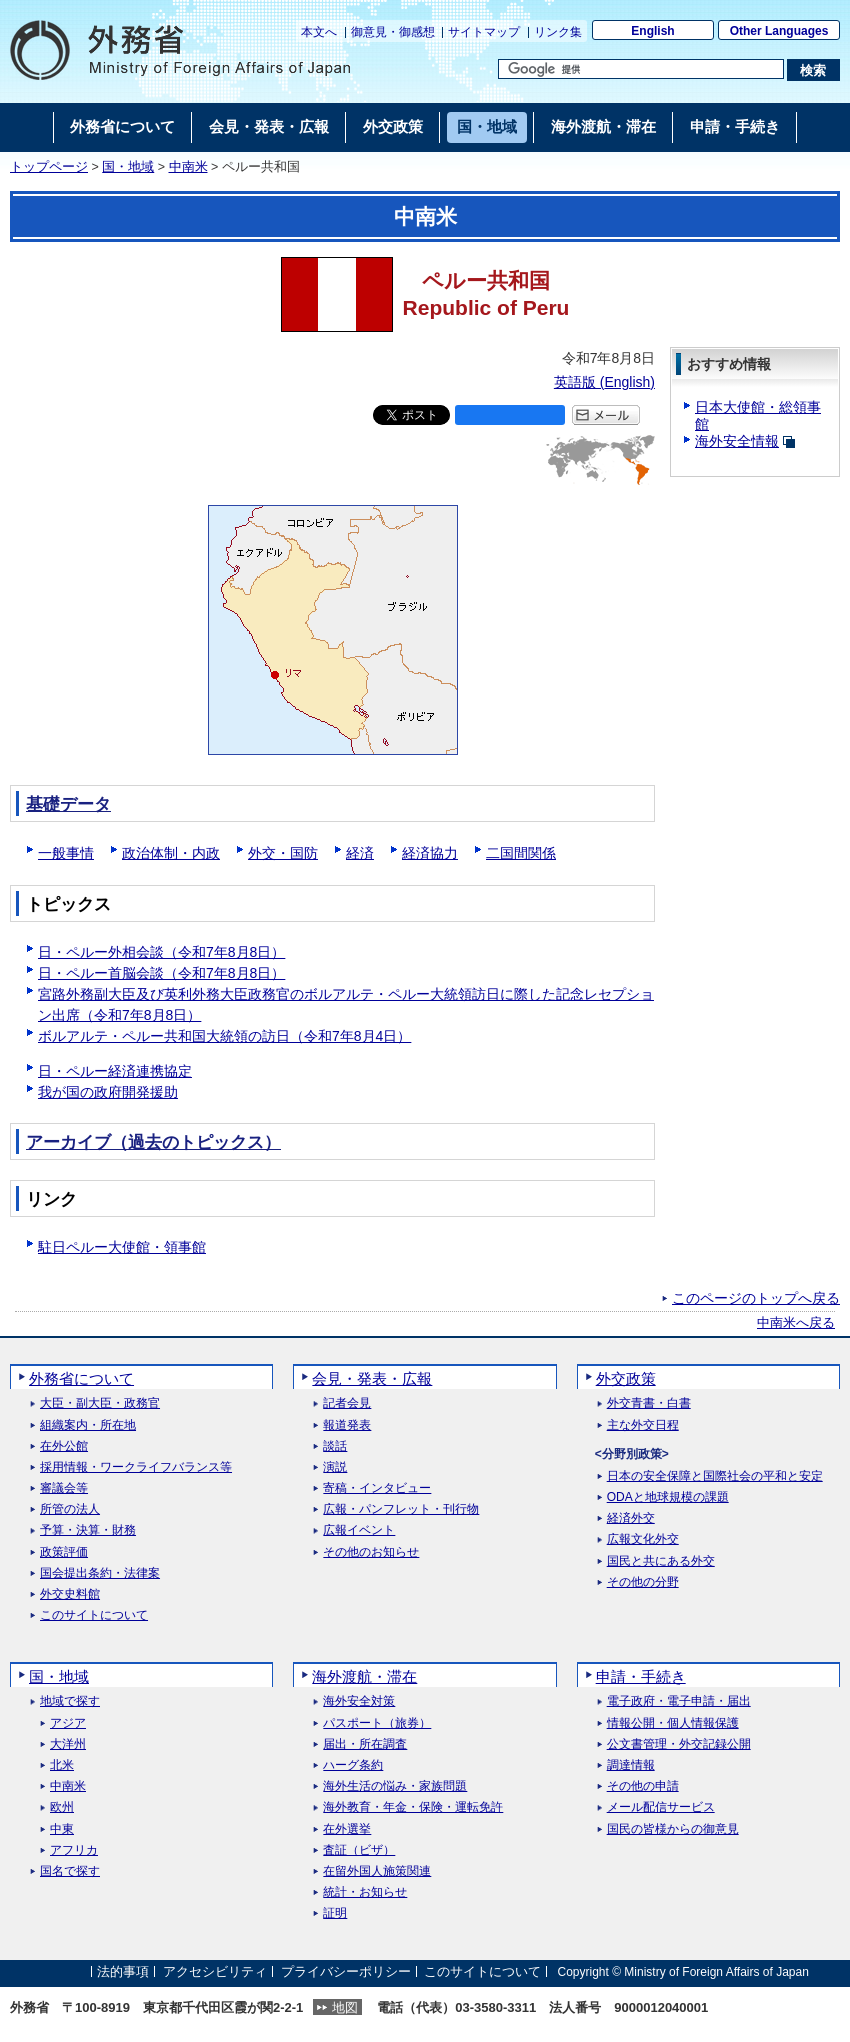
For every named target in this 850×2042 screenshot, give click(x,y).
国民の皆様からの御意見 (673, 1829)
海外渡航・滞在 (364, 1676)
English (652, 31)
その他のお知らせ (371, 1552)
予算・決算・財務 (88, 1530)
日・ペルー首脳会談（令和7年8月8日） (161, 973)
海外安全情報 (737, 441)
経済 (360, 853)
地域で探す (70, 1701)
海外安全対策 (359, 1701)
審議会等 (64, 1488)
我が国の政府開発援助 (108, 1092)
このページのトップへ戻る (756, 1298)
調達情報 (631, 1765)
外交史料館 (70, 1594)
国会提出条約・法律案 (100, 1573)
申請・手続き (641, 1676)
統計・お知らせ (365, 1892)
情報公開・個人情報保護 (673, 1723)
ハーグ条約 (353, 1765)
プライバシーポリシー (346, 1971)
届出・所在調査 (365, 1744)
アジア (68, 1723)
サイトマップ (484, 32)
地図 (345, 2007)
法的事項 (123, 1971)
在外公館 (64, 1446)
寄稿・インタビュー (377, 1488)
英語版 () (604, 382)
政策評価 (64, 1552)
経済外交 (631, 1518)
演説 (335, 1467)
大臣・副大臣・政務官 (100, 1403)
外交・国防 (283, 853)
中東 (62, 1829)
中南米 (188, 167)
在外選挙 (347, 1829)
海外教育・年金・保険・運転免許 (413, 1807)
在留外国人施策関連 (377, 1871)
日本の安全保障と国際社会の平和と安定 (715, 1476)
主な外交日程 (643, 1425)
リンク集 (558, 32)
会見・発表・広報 (372, 1378)
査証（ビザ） (359, 1850)
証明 (335, 1913)
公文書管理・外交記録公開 (679, 1744)
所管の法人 (70, 1509)
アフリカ (74, 1850)
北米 (62, 1765)
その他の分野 (643, 1582)
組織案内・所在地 (88, 1425)
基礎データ (68, 804)
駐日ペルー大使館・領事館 (122, 1247)
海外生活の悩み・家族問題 (395, 1786)
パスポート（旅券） (377, 1723)
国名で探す (70, 1871)
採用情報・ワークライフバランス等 (136, 1467)
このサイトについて (94, 1615)
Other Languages (779, 31)
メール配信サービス (661, 1807)
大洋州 (68, 1744)
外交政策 (626, 1378)
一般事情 (66, 853)
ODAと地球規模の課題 (668, 1497)
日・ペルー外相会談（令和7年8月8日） (161, 952)
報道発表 (347, 1425)
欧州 (62, 1807)
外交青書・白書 (649, 1403)
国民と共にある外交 (661, 1561)
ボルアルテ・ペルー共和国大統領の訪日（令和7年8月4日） (224, 1036)
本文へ (319, 32)
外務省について (81, 1378)
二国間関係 (521, 853)
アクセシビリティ (215, 1971)
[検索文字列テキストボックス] (641, 69)
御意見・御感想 (393, 32)
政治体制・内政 (171, 853)
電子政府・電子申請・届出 (679, 1701)
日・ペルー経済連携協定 (115, 1071)
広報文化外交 (643, 1539)
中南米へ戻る (796, 1323)
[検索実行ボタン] (813, 70)
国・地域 (128, 167)
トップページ (49, 167)
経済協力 (430, 853)
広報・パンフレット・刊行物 (401, 1509)
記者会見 (347, 1403)
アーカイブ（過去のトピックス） (153, 1142)
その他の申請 (643, 1786)
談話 (335, 1446)
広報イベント (359, 1530)
